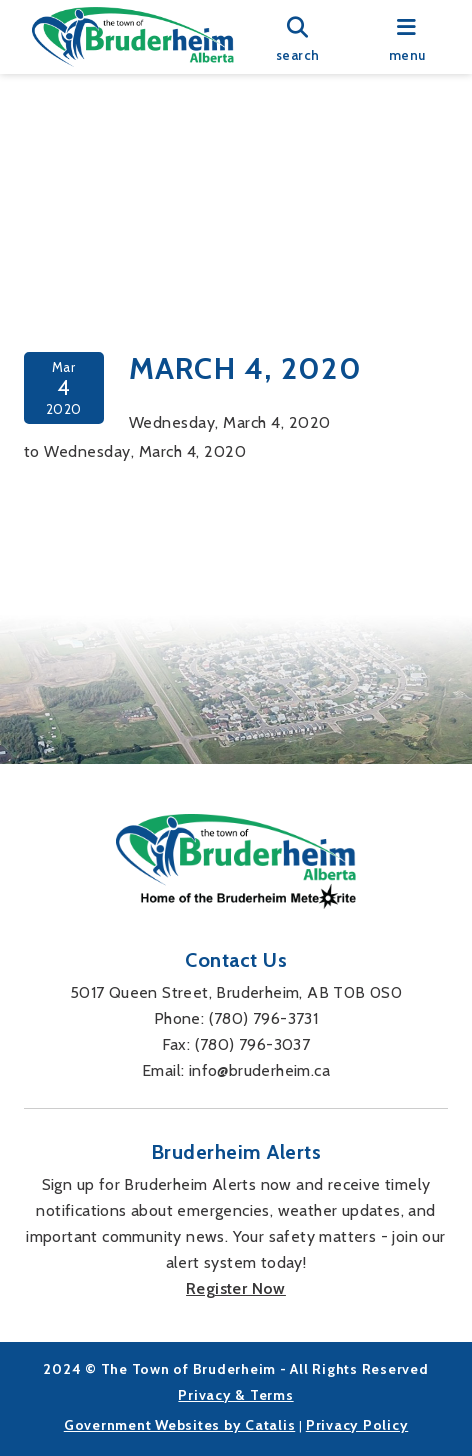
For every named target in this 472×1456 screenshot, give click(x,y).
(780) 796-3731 (264, 1018)
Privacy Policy (357, 1425)
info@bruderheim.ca (259, 1070)
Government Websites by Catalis (180, 1425)
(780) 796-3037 (253, 1044)
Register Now (236, 1288)
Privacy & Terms (235, 1395)
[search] (298, 37)
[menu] (407, 37)
